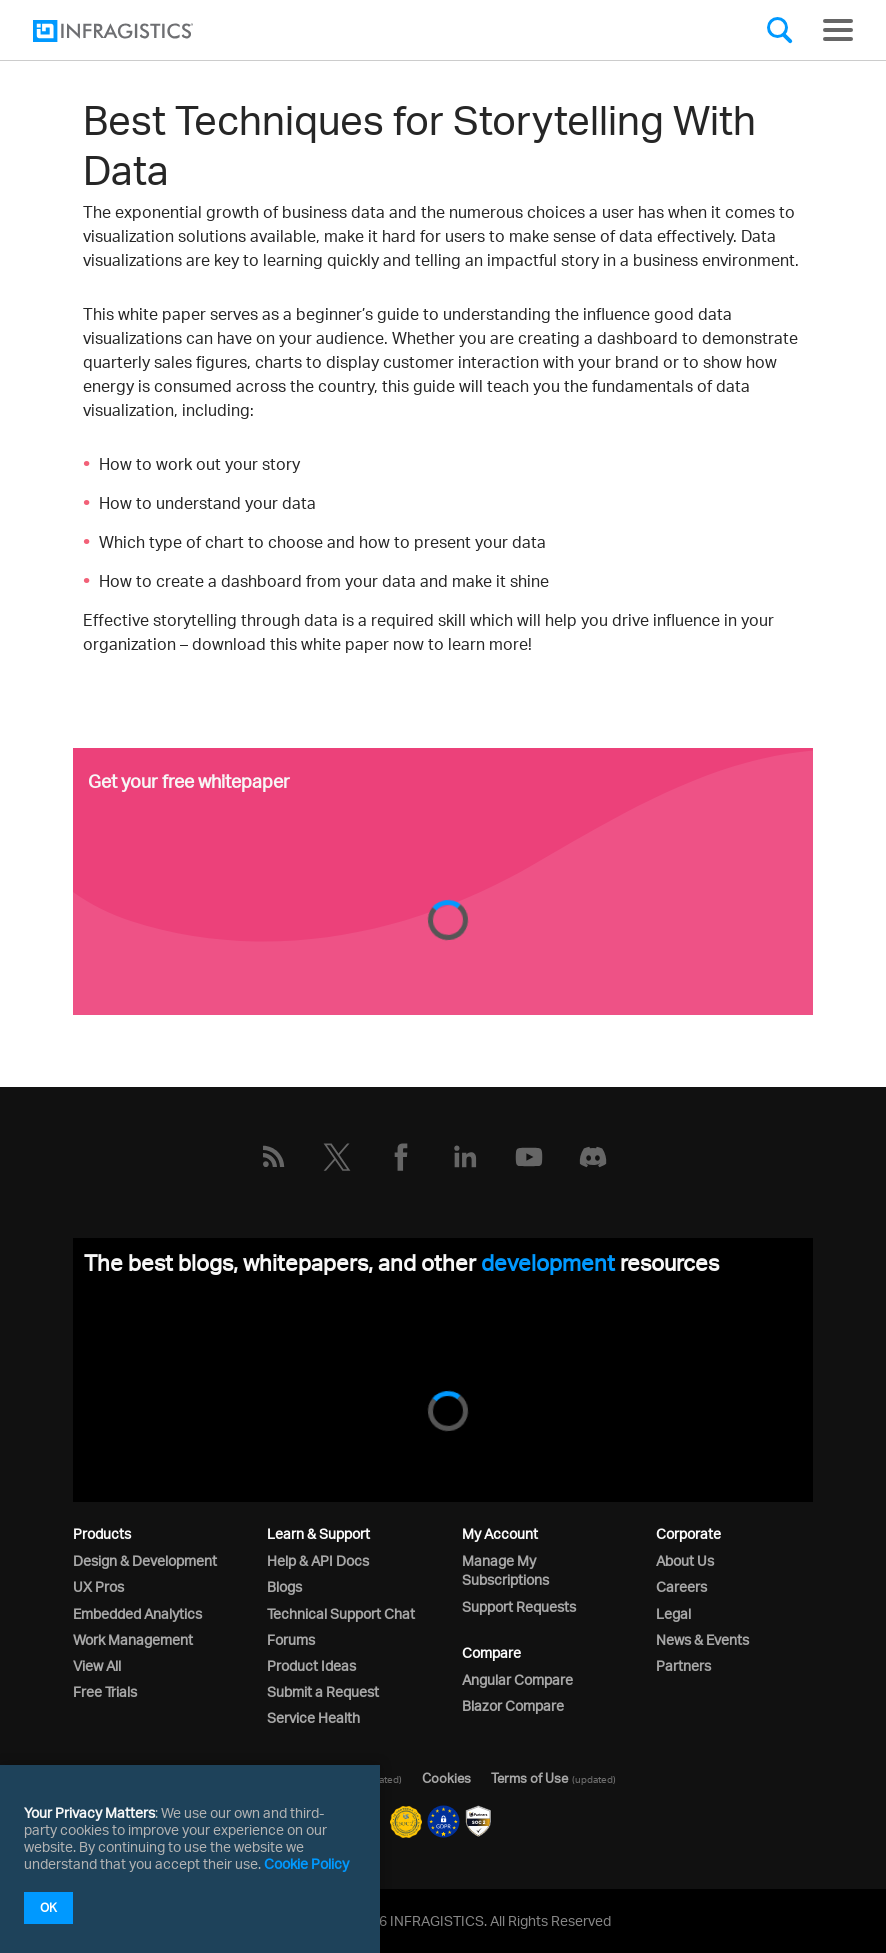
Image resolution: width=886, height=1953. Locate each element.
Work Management (133, 1639)
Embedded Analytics (137, 1613)
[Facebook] (401, 1157)
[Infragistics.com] (133, 31)
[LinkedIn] (465, 1157)
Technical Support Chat (341, 1613)
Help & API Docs (318, 1560)
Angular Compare (517, 1679)
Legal (673, 1613)
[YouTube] (529, 1157)
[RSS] (273, 1157)
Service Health (313, 1717)
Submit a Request (323, 1691)
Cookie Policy (306, 1863)
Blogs (284, 1586)
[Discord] (593, 1157)
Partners (683, 1665)
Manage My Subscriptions (505, 1570)
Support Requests (519, 1606)
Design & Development (145, 1560)
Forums (291, 1639)
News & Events (702, 1639)
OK (48, 1907)
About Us (685, 1560)
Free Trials (105, 1691)
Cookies (446, 1778)
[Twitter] (337, 1157)
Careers (681, 1586)
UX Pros (98, 1586)
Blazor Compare (513, 1705)
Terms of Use (529, 1778)
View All (97, 1665)
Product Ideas (311, 1665)
